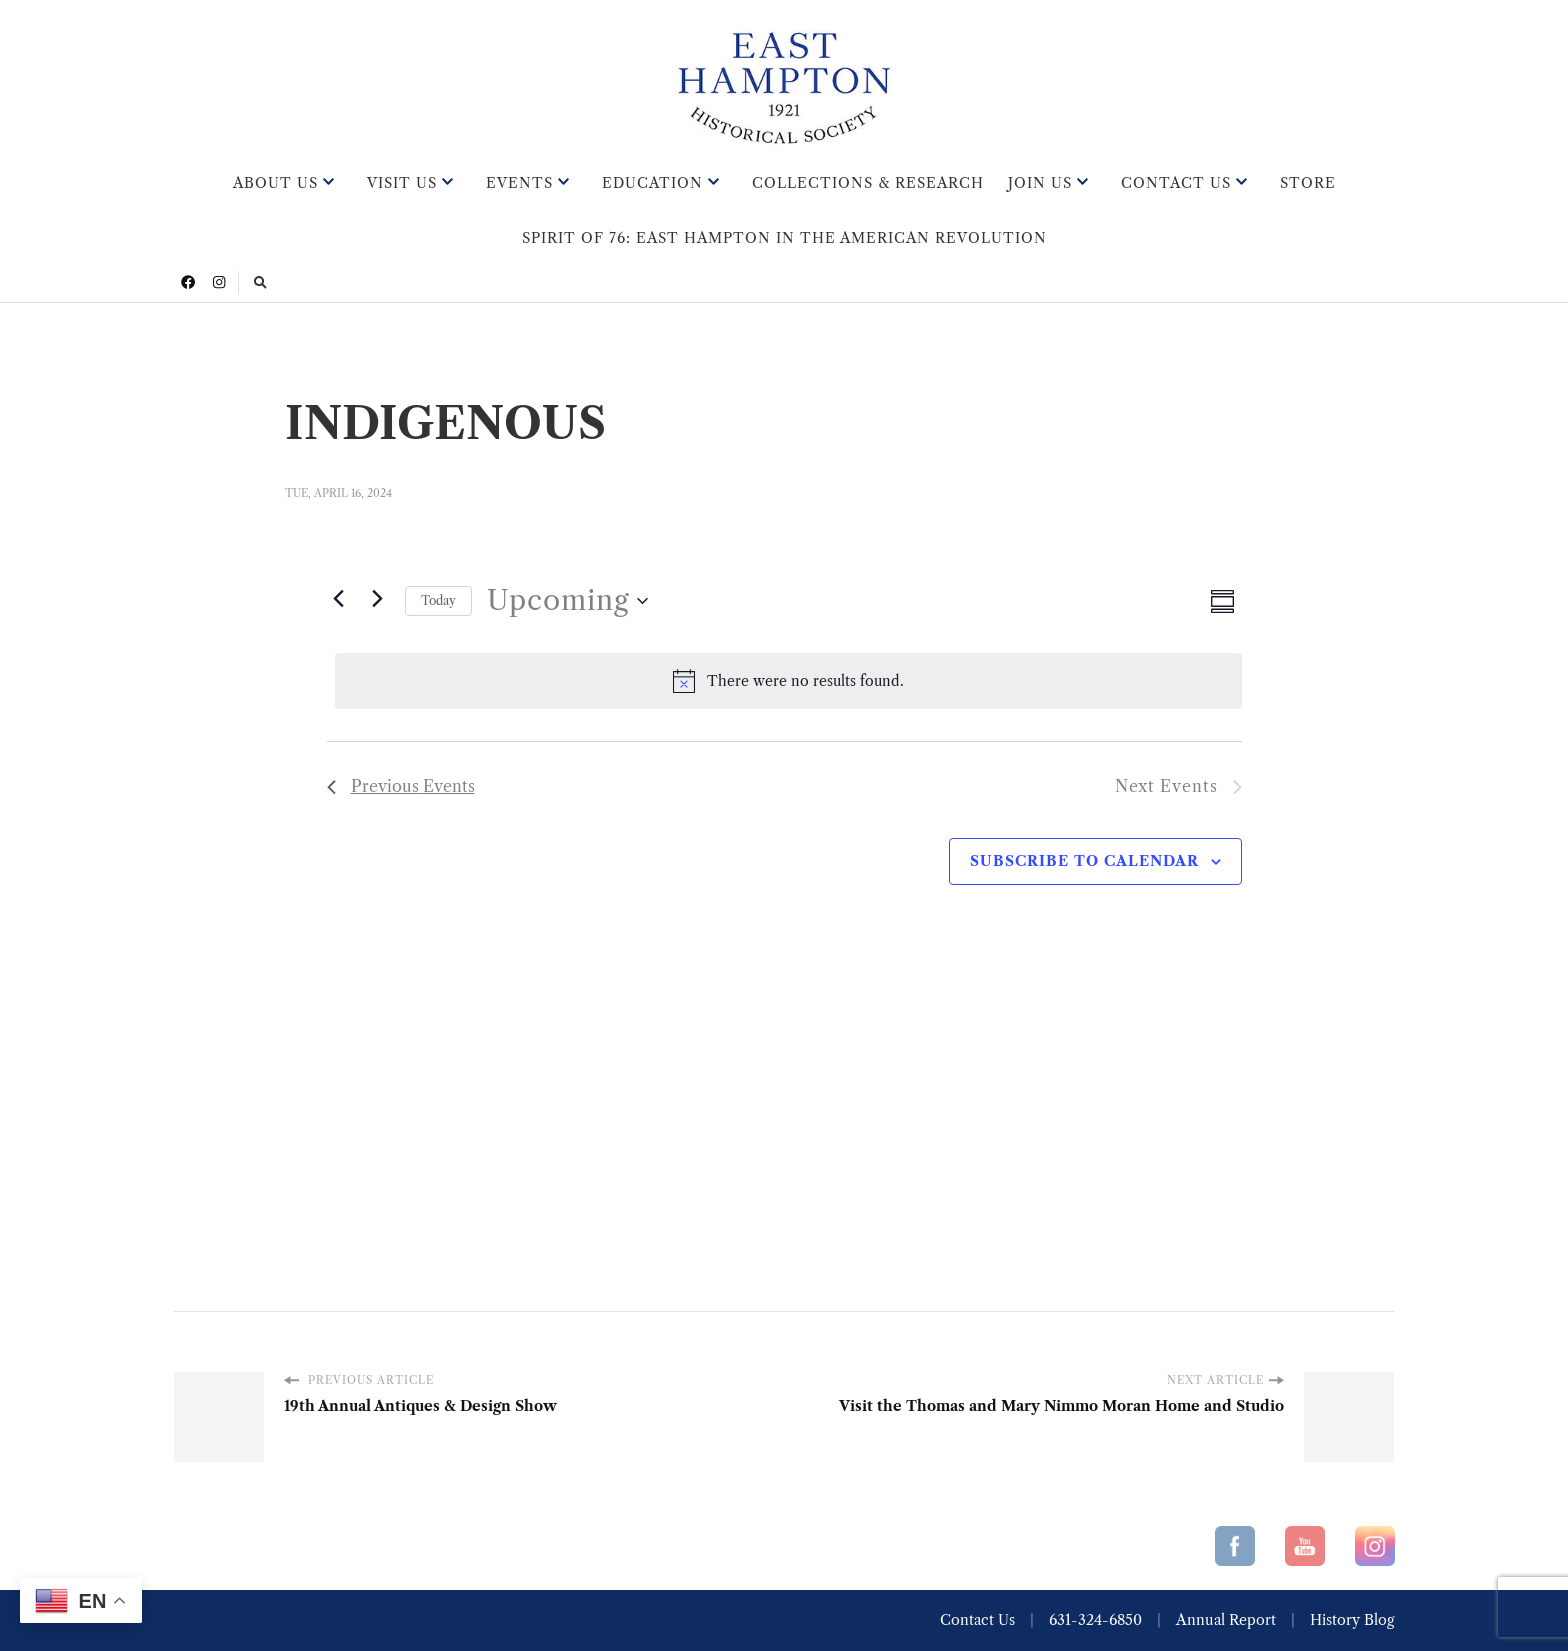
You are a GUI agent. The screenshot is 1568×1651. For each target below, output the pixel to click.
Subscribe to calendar (1084, 861)
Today (438, 600)
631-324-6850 (1095, 1620)
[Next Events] (378, 598)
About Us (275, 183)
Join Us (1040, 183)
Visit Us (402, 183)
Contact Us (1176, 183)
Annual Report (1226, 1620)
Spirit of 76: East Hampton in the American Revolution (784, 238)
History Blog (1352, 1620)
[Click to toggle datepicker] (567, 601)
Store (1308, 183)
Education (652, 183)
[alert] (788, 681)
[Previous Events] (339, 598)
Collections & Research (868, 183)
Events (519, 183)
